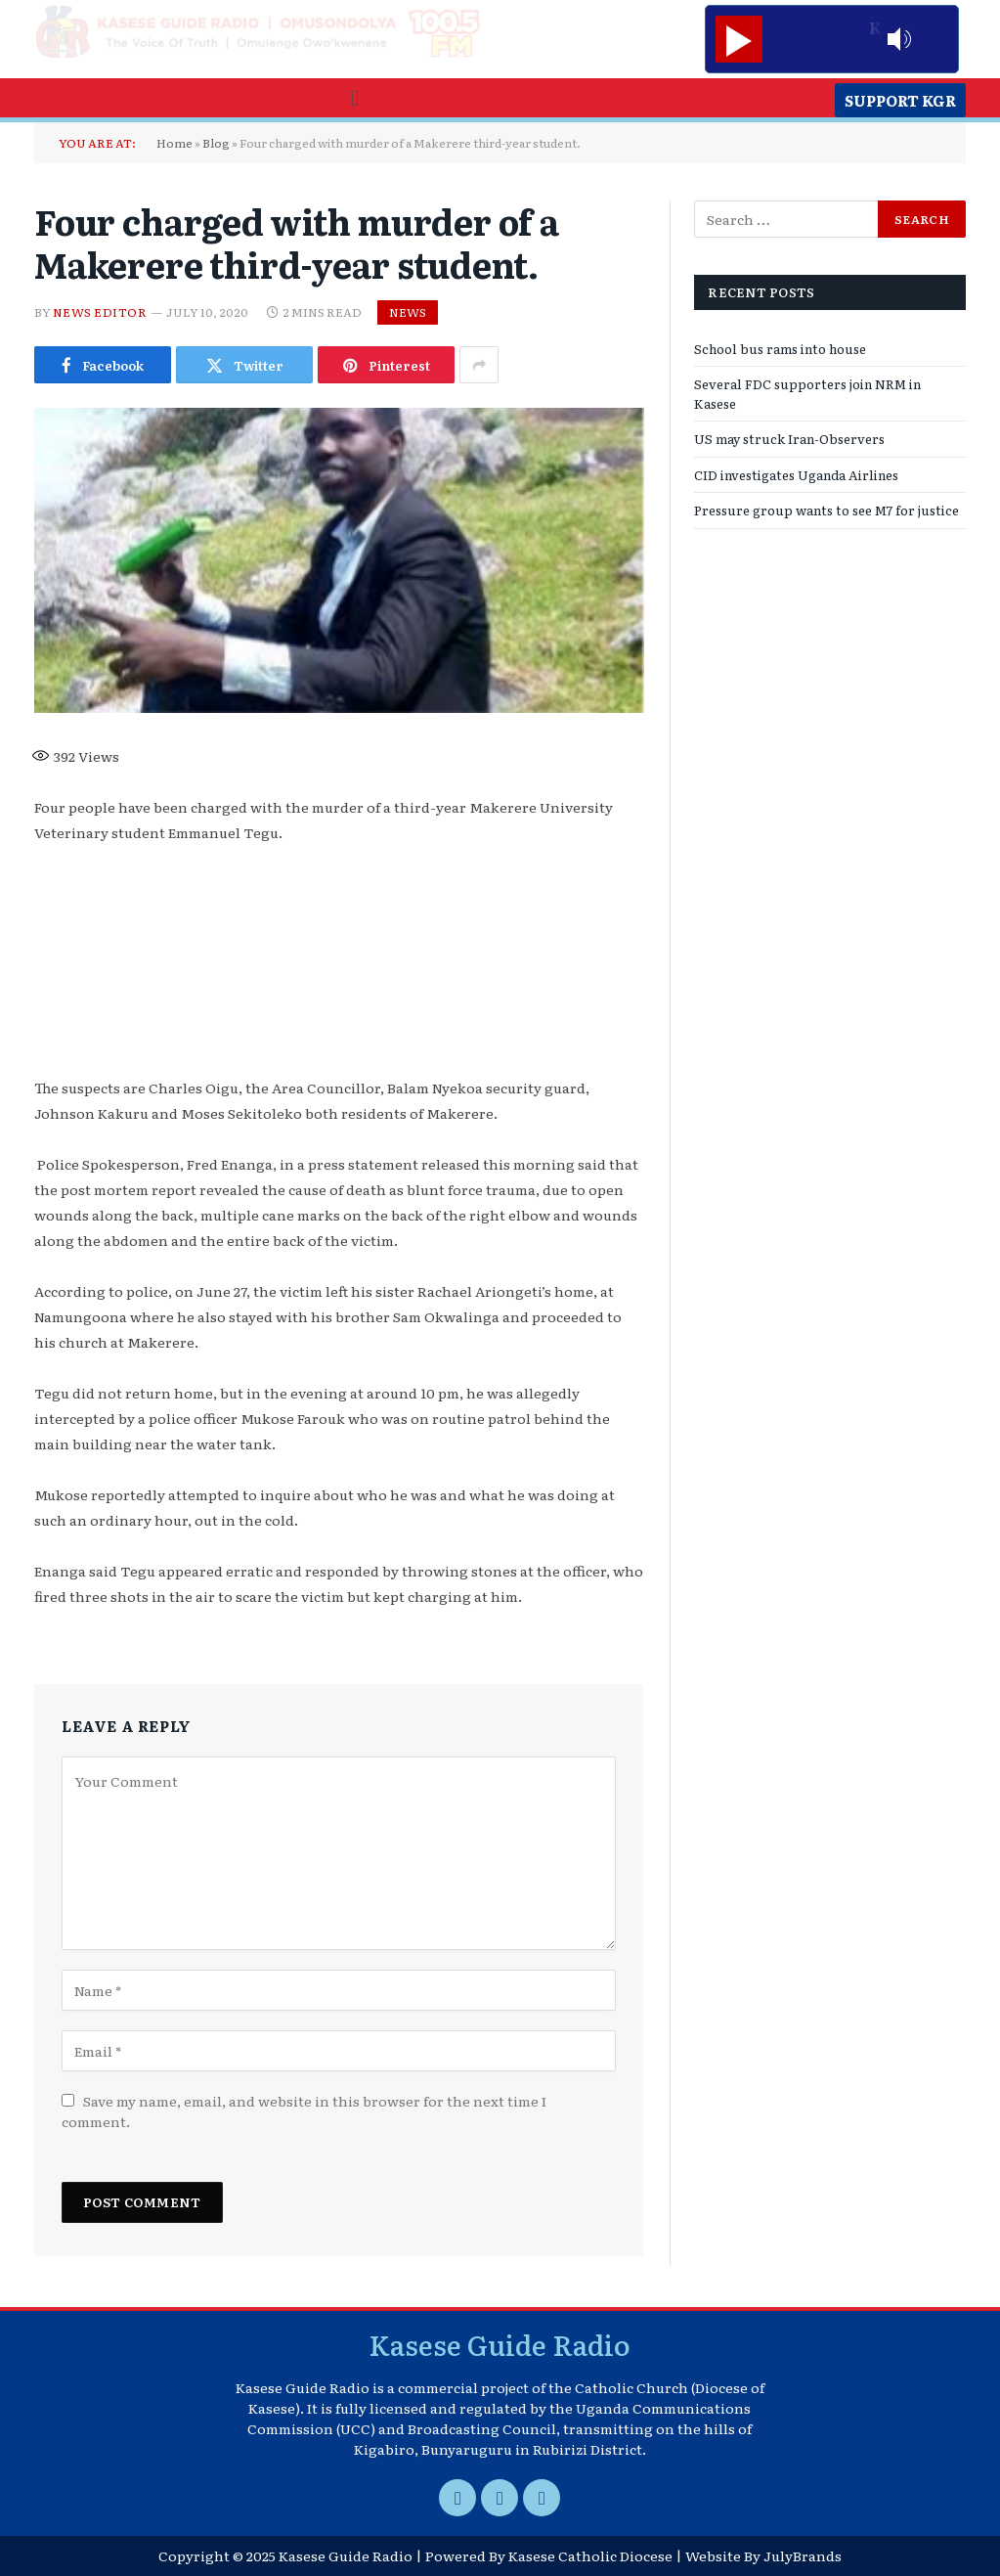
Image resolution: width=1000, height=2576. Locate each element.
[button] (354, 97)
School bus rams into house (780, 348)
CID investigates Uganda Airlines (796, 475)
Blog (216, 143)
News (407, 312)
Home (174, 143)
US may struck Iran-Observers (789, 438)
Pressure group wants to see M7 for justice (826, 510)
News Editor (100, 312)
